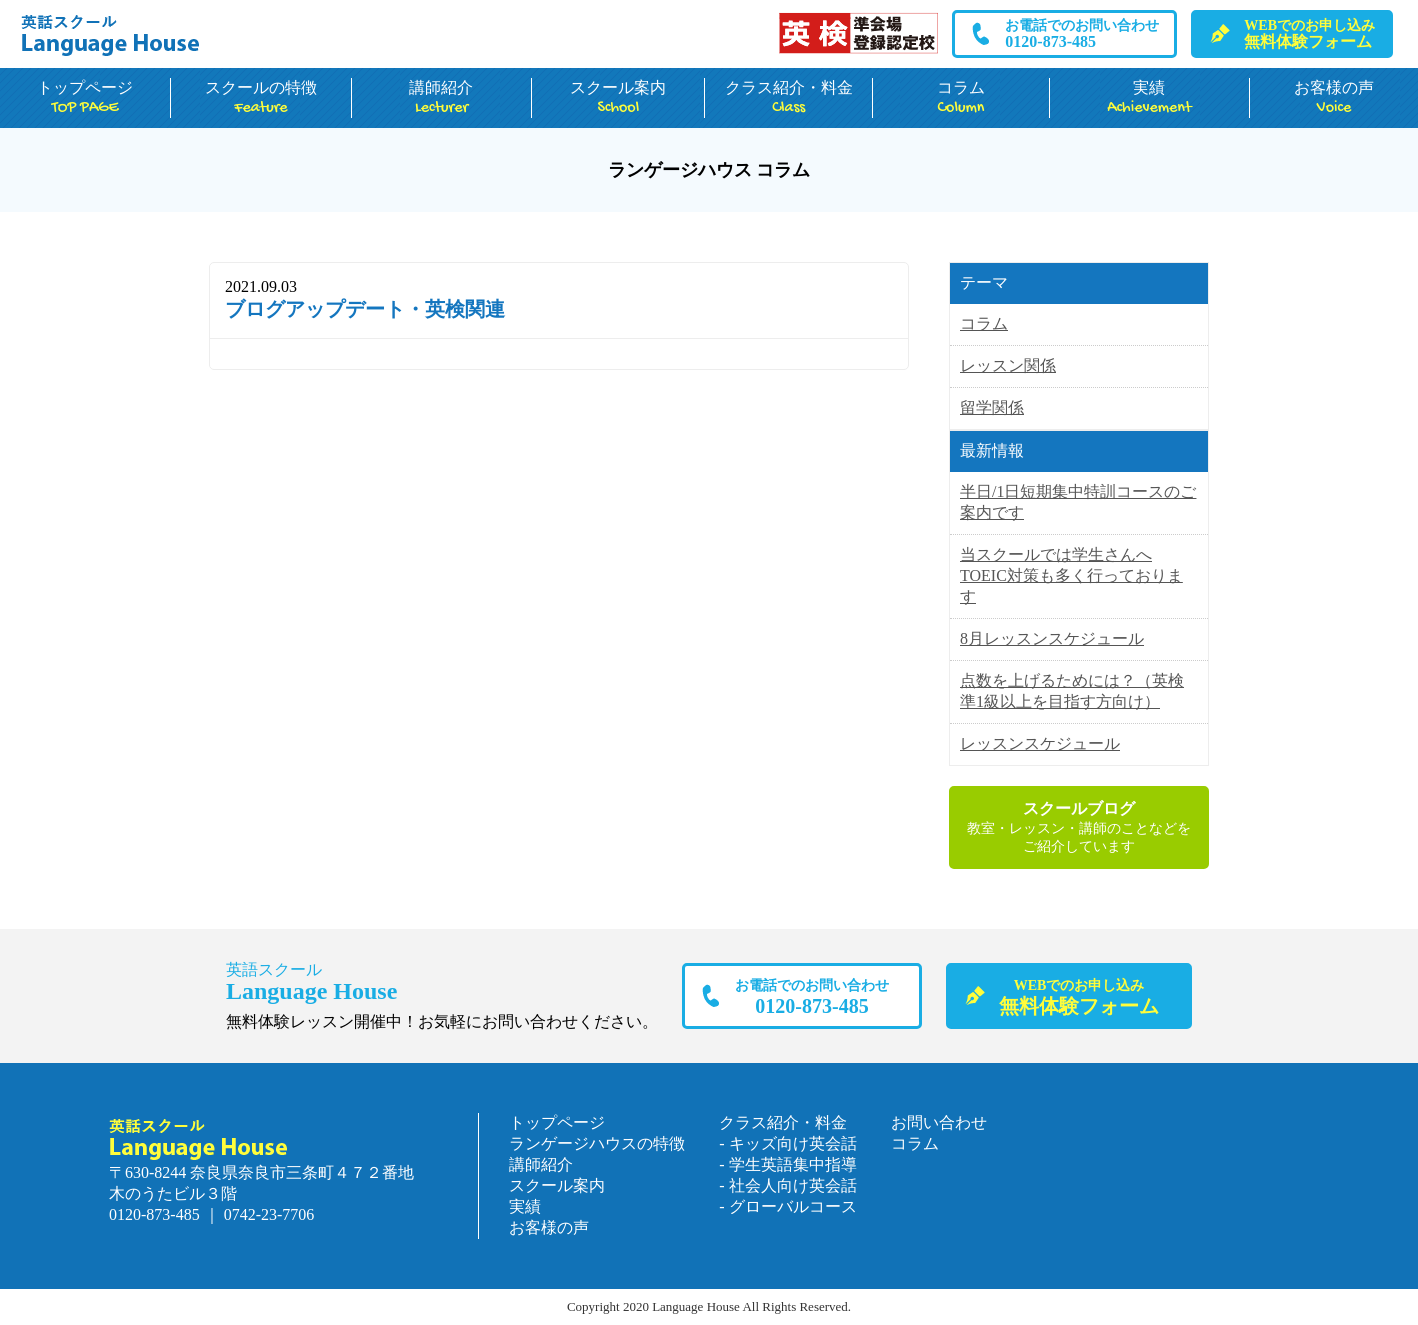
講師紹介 (442, 98)
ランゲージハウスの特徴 (597, 1143)
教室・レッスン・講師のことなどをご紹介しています (1079, 826)
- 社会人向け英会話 (787, 1185)
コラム (961, 98)
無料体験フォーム (1309, 34)
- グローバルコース (787, 1206)
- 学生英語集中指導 (787, 1164)
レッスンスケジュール (1040, 743)
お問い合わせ (939, 1122)
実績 (1149, 98)
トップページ (85, 98)
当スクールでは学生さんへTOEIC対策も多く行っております (1071, 575)
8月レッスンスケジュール (1052, 638)
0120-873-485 (1082, 34)
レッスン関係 (1008, 365)
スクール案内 (618, 98)
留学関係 (992, 407)
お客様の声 (1334, 98)
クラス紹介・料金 (788, 98)
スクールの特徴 (261, 98)
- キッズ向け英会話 (787, 1143)
